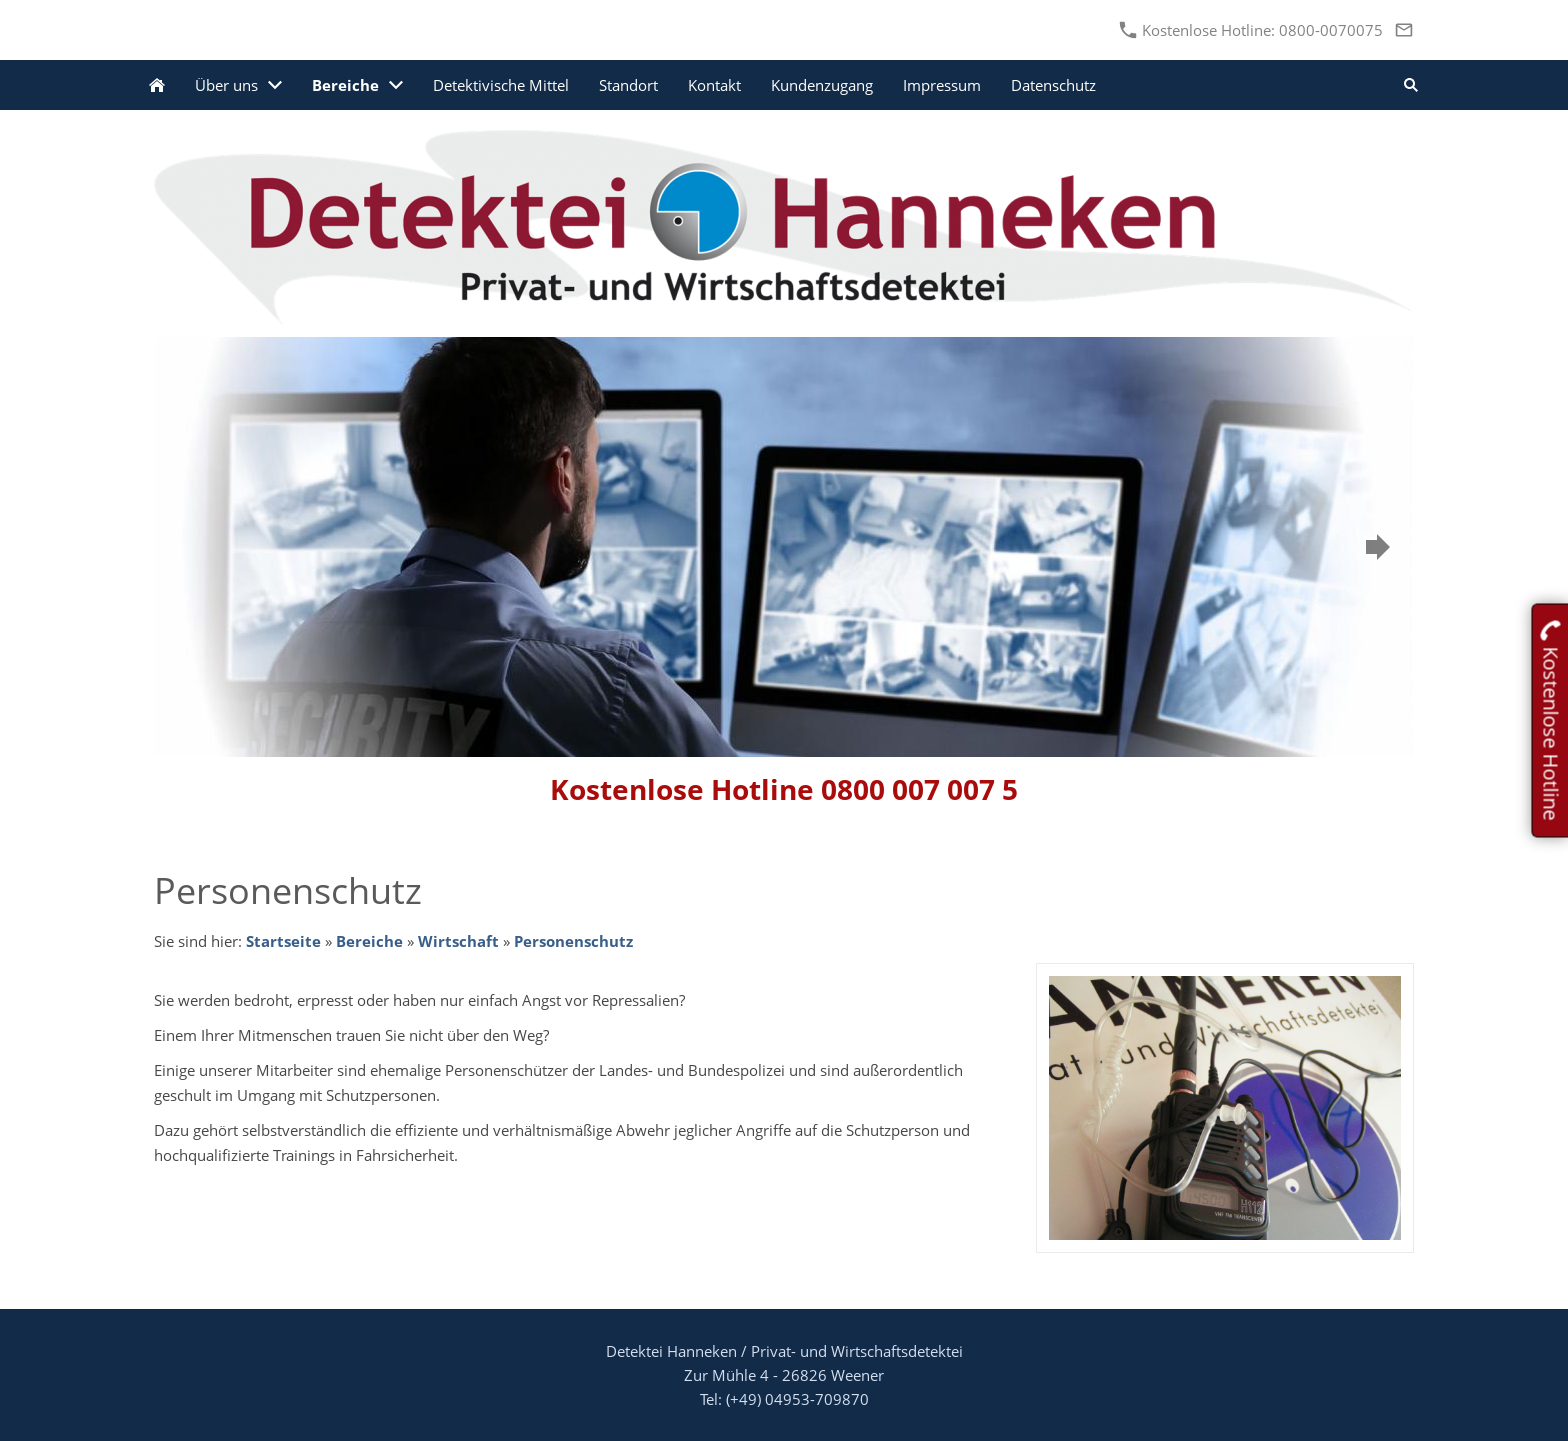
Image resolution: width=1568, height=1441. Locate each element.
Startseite (283, 941)
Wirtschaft (458, 941)
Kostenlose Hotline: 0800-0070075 (1251, 30)
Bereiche (369, 941)
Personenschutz (573, 941)
